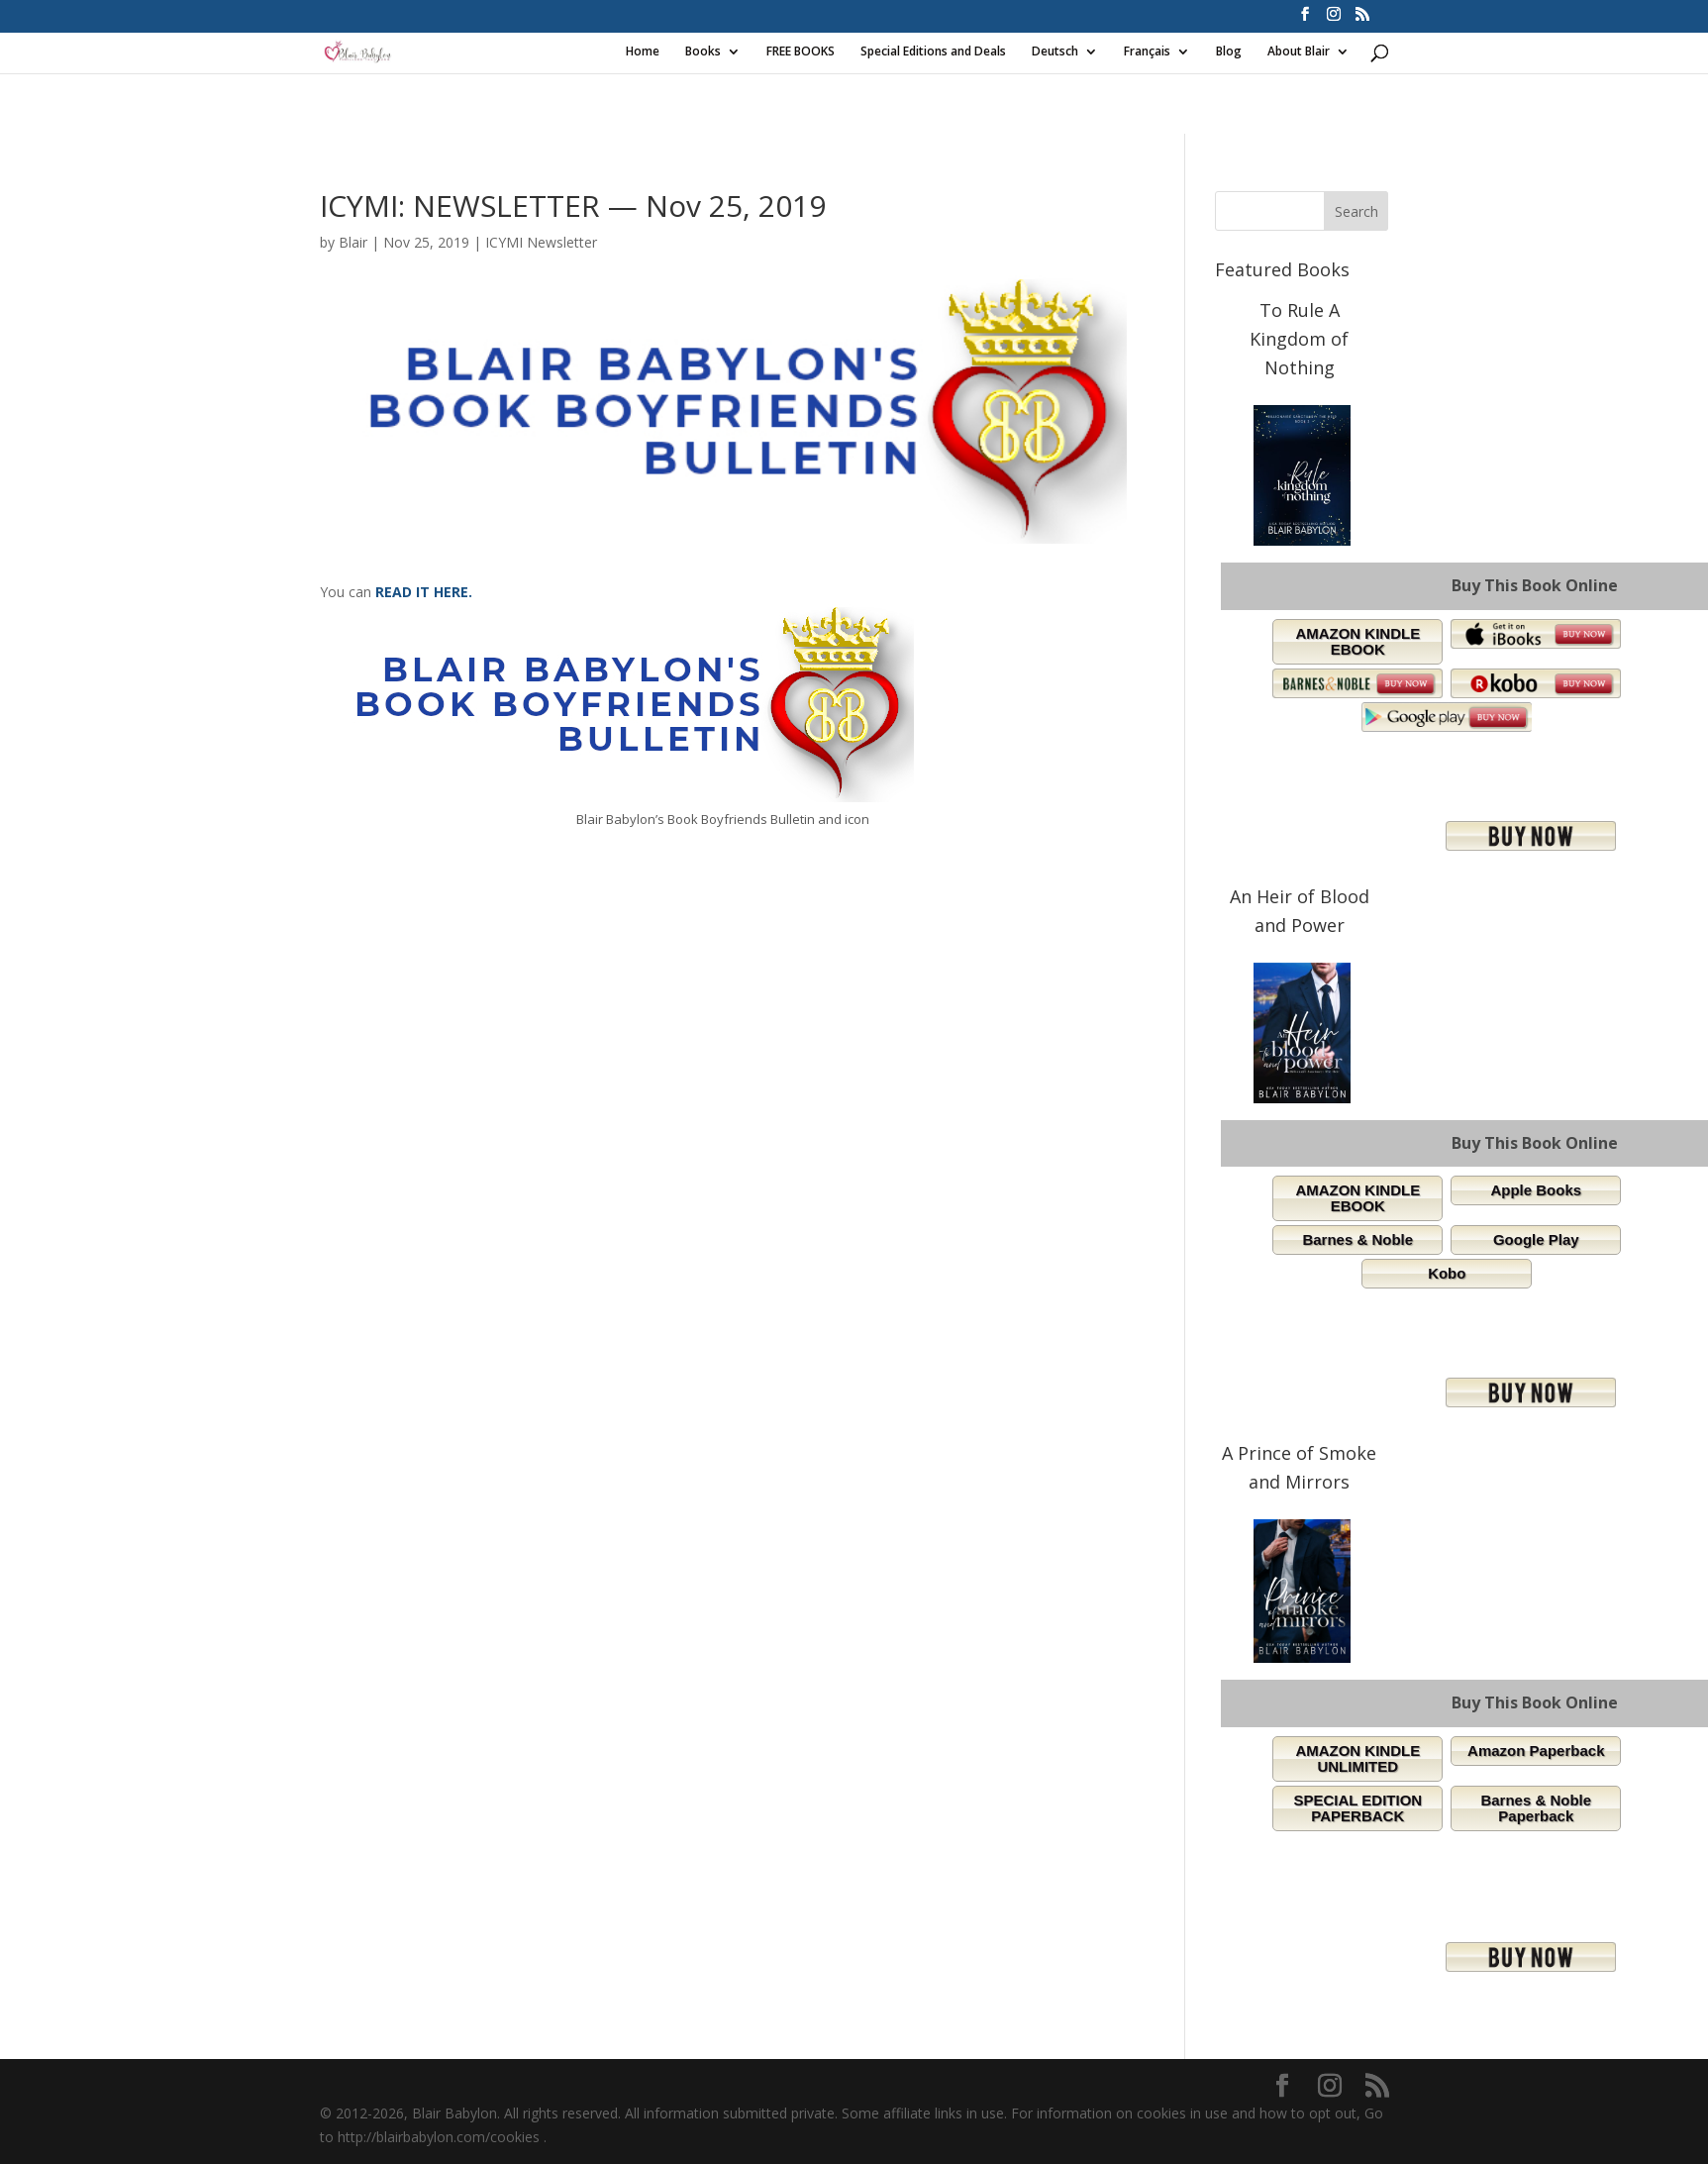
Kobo (1446, 1273)
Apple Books (1535, 1190)
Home (642, 52)
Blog (1229, 52)
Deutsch (1055, 52)
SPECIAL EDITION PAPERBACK (1357, 1808)
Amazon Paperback (1535, 1750)
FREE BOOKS (800, 52)
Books (703, 52)
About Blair (1298, 52)
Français (1147, 52)
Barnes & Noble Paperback (1535, 1808)
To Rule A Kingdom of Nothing (1299, 338)
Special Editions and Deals (933, 52)
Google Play (1536, 1239)
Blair (353, 242)
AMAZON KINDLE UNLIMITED (1357, 1758)
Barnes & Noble (1357, 1239)
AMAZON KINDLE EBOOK (1357, 641)
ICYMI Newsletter (541, 242)
